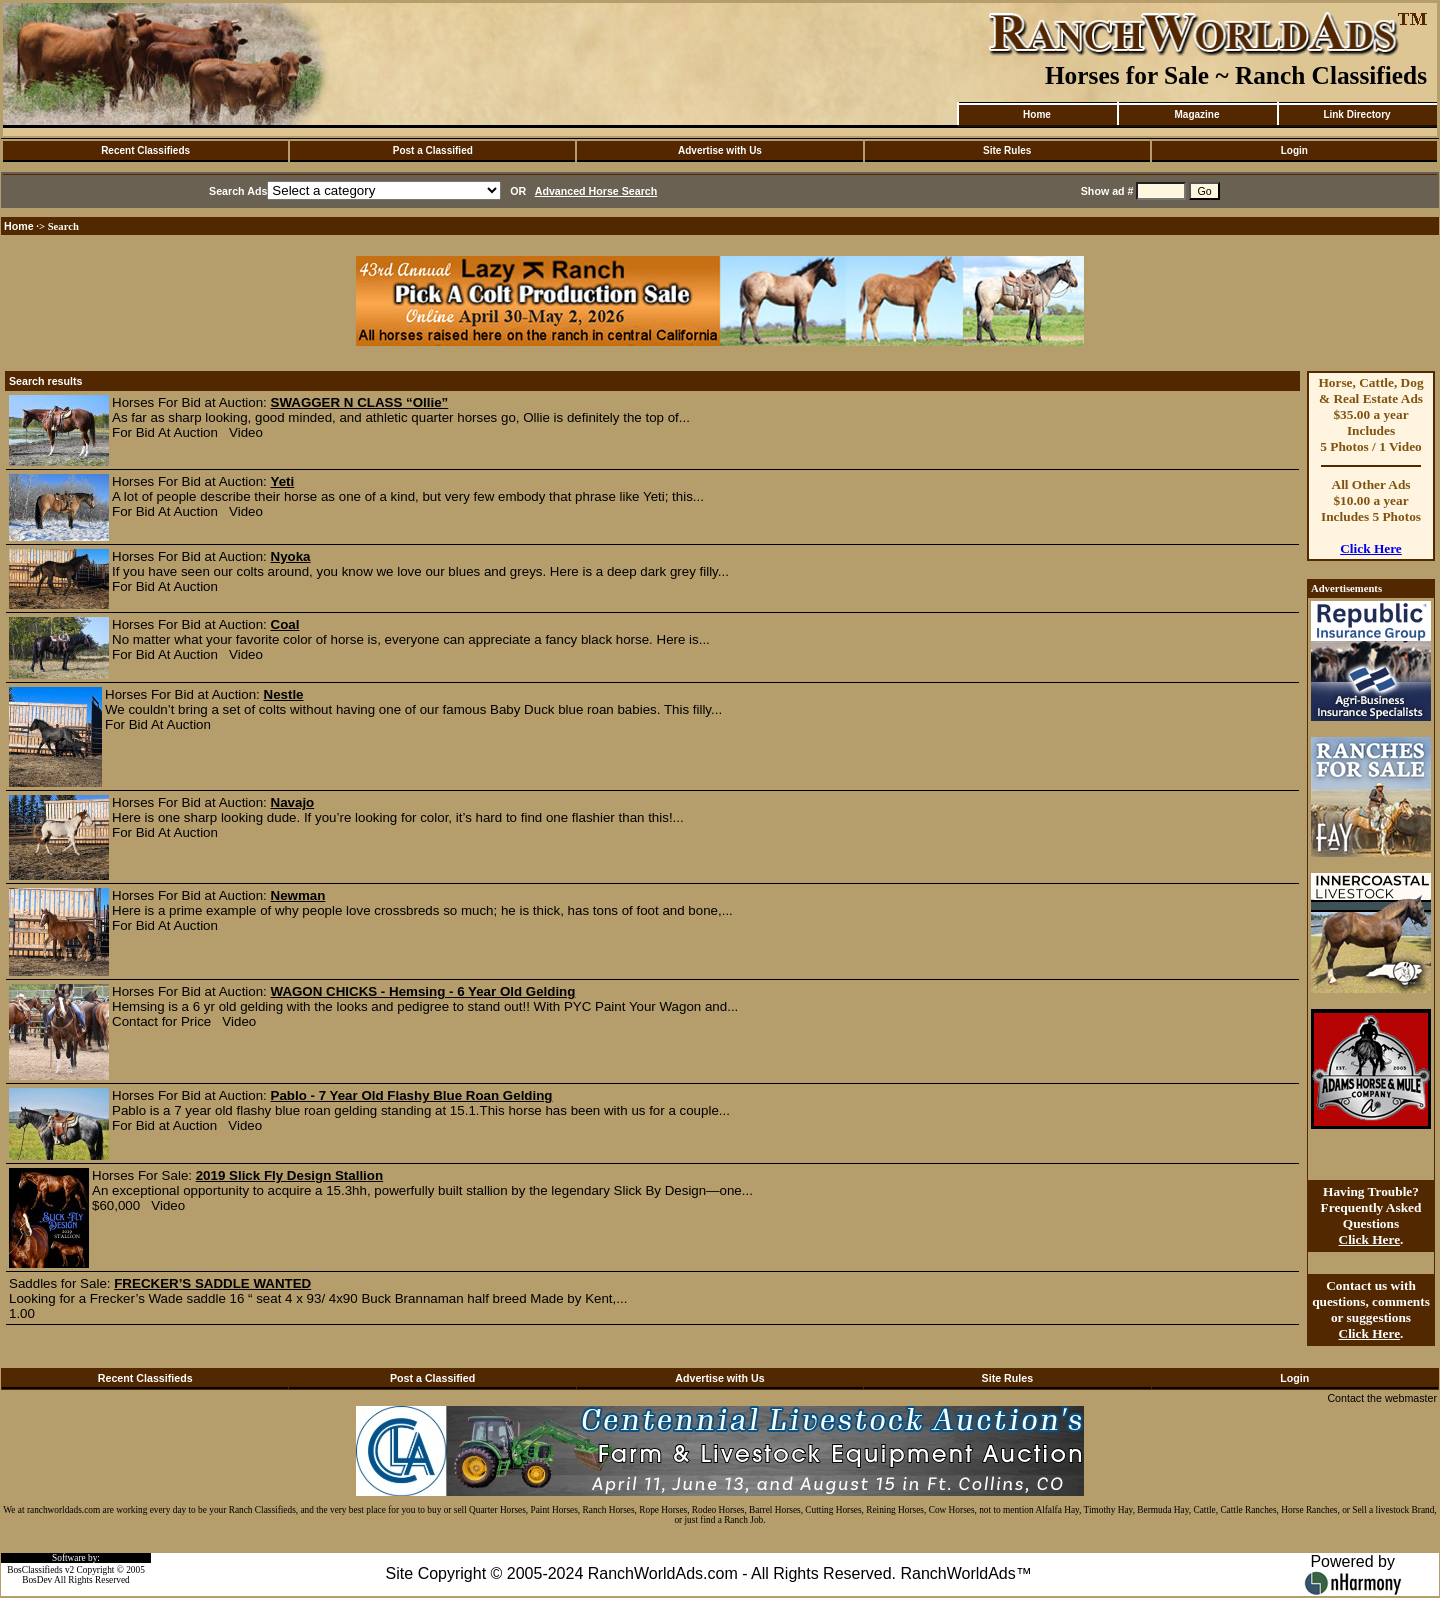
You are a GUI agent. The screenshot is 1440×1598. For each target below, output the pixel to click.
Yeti (283, 481)
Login (1294, 150)
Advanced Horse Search (596, 191)
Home (1037, 114)
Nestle (284, 694)
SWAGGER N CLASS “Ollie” (360, 402)
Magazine (1196, 114)
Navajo (293, 802)
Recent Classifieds (145, 150)
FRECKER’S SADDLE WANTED (212, 1283)
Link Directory (1356, 114)
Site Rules (1007, 150)
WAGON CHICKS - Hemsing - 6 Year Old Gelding (423, 991)
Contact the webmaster (1382, 1398)
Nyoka (291, 556)
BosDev (37, 1580)
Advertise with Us (720, 150)
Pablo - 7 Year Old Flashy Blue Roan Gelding (412, 1095)
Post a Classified (433, 150)
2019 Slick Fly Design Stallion (289, 1175)
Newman (298, 895)
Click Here (1371, 548)
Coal (285, 624)
